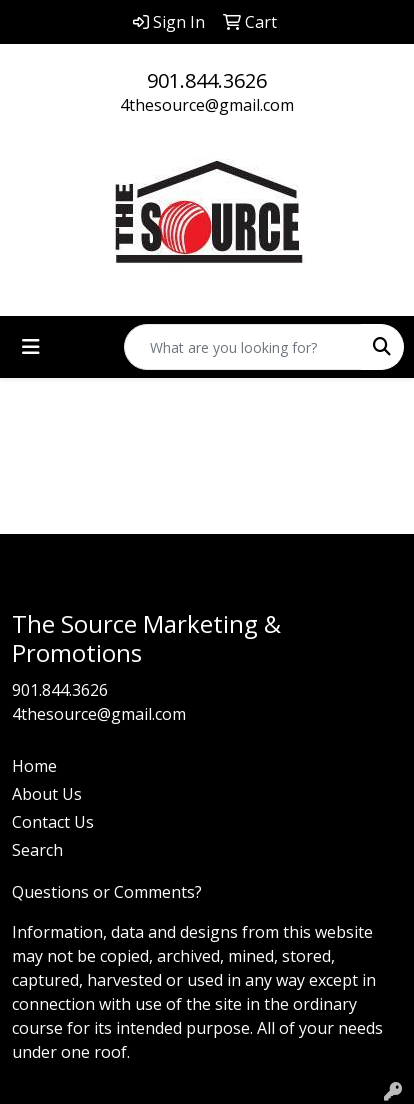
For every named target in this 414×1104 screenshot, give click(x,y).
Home (34, 766)
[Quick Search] (243, 347)
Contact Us (53, 822)
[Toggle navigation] (31, 347)
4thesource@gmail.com (207, 105)
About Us (47, 794)
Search (37, 850)
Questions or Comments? (107, 892)
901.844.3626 (207, 80)
